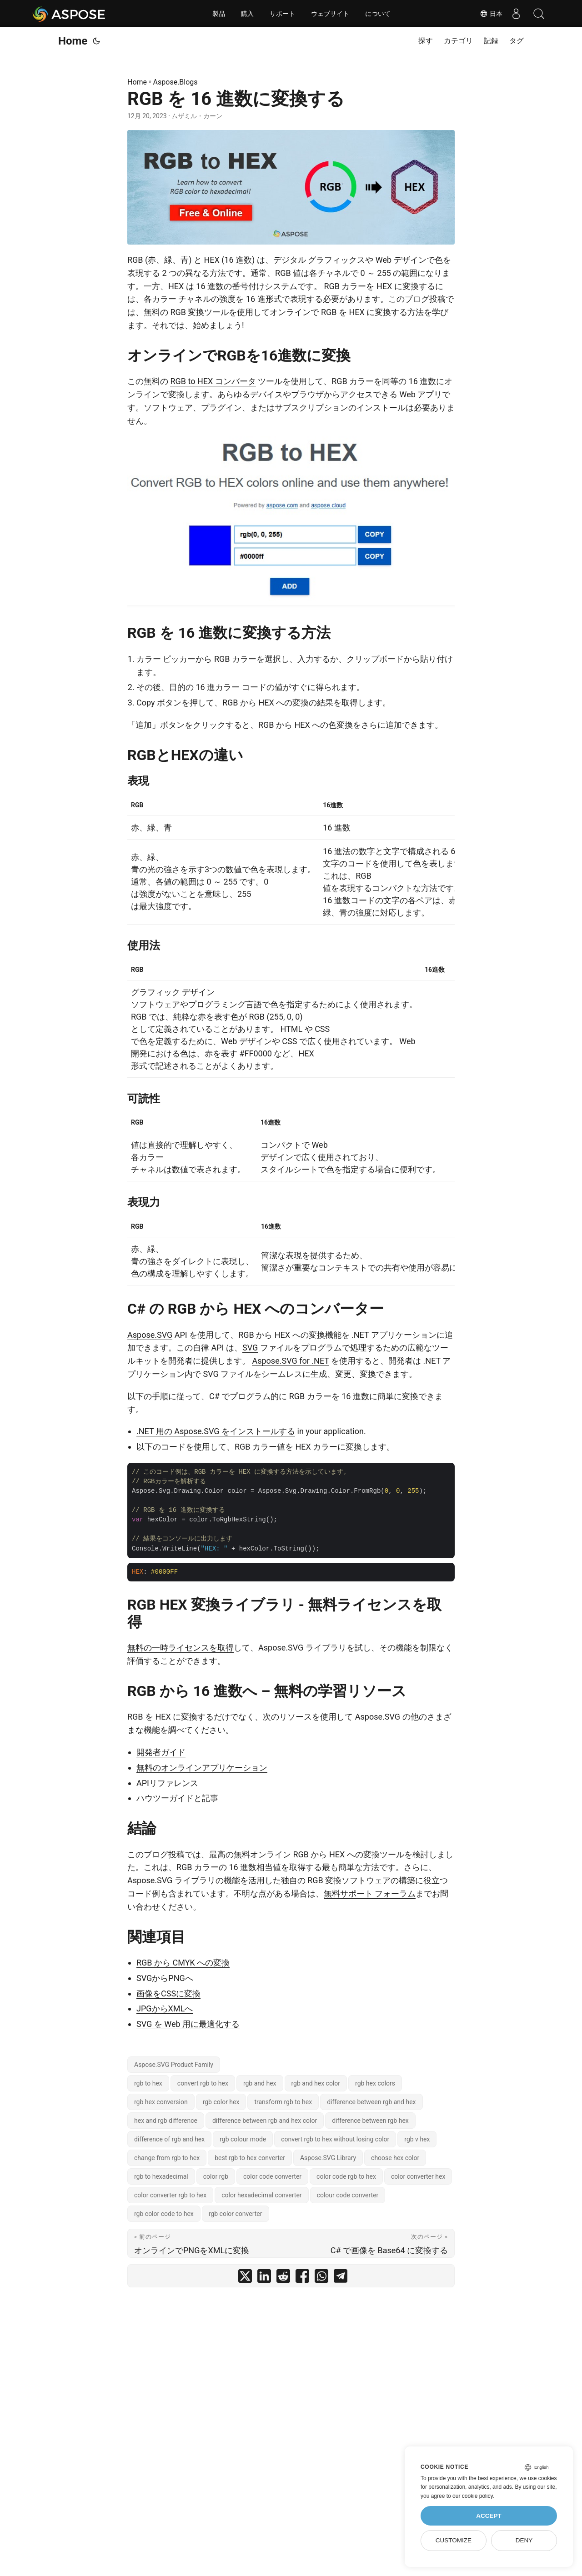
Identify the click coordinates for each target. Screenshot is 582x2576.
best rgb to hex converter (250, 2157)
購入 (247, 13)
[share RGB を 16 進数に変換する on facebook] (302, 2278)
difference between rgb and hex (371, 2102)
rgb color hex (221, 2102)
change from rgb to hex (167, 2157)
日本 (491, 14)
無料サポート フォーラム (370, 1893)
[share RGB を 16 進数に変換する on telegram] (340, 2278)
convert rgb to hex (202, 2083)
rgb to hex (148, 2083)
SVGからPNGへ (164, 1978)
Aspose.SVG (149, 1335)
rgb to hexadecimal (161, 2176)
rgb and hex (259, 2083)
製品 (218, 13)
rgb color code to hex (164, 2213)
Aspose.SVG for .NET (290, 1361)
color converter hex (418, 2176)
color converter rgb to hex (170, 2195)
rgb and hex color (316, 2083)
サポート (282, 13)
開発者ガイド (161, 1752)
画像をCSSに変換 (168, 1993)
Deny (524, 2540)
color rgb (215, 2176)
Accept (489, 2515)
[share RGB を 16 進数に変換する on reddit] (283, 2278)
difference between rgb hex (370, 2120)
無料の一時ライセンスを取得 (180, 1647)
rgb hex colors (375, 2083)
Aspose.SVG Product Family (173, 2064)
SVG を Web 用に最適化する (188, 2024)
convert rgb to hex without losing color (335, 2139)
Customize (454, 2540)
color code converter (272, 2176)
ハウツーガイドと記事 (177, 1798)
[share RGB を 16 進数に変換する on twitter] (245, 2278)
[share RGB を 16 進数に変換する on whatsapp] (321, 2278)
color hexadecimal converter (261, 2195)
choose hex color (395, 2157)
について (378, 13)
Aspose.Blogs (175, 82)
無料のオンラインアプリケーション (201, 1767)
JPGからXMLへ (164, 2008)
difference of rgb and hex (169, 2139)
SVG (250, 1347)
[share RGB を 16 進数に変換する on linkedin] (264, 2278)
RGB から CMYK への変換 (183, 1962)
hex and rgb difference (165, 2120)
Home (72, 41)
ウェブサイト (330, 13)
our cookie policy (472, 2496)
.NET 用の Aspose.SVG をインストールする (215, 1431)
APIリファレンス (167, 1783)
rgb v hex (417, 2139)
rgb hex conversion (161, 2102)
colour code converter (348, 2195)
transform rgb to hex (283, 2102)
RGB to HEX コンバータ (213, 381)
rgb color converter (235, 2213)
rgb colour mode (243, 2139)
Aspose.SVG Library (328, 2157)
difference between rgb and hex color (264, 2120)
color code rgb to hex (346, 2176)
